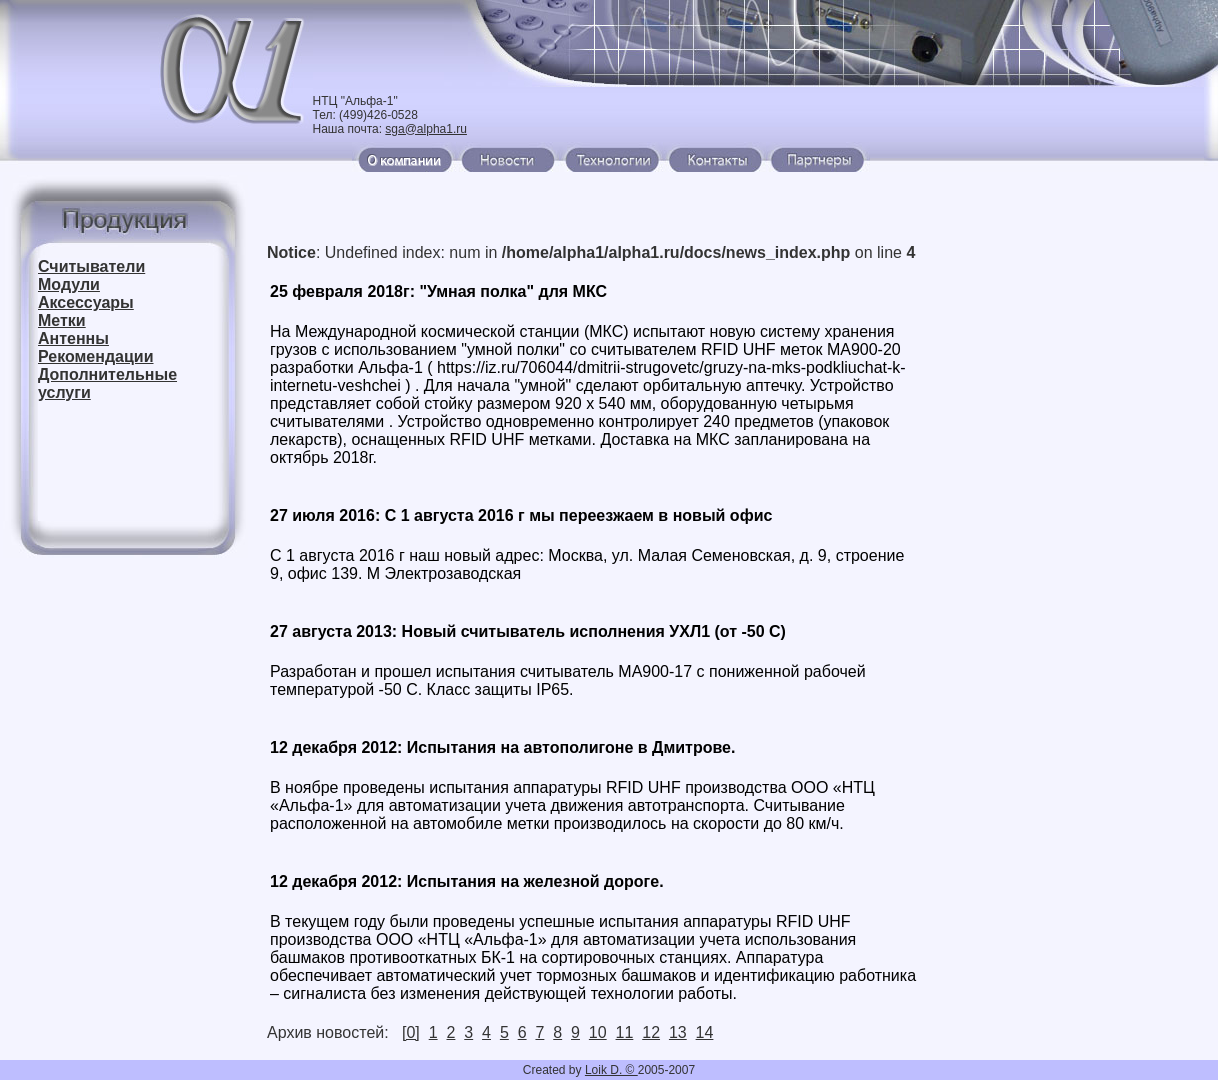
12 (651, 1032)
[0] (411, 1032)
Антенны (73, 338)
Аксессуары (86, 302)
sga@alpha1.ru (426, 129)
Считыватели (91, 266)
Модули (69, 284)
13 (678, 1032)
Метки (62, 320)
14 (705, 1032)
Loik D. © (611, 1070)
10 (598, 1032)
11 (625, 1032)
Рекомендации (96, 356)
